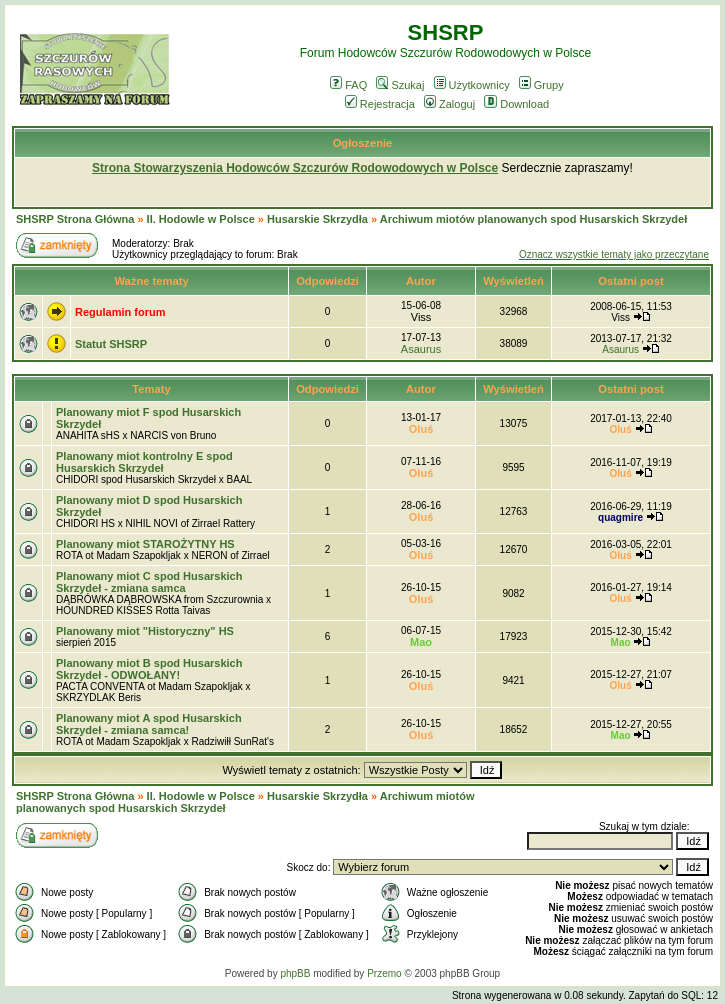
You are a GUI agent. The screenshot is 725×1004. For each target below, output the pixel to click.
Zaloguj (449, 104)
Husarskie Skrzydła (319, 219)
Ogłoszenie (363, 143)
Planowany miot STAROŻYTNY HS (145, 544)
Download (516, 104)
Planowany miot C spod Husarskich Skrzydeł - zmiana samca (149, 582)
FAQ (348, 85)
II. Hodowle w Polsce (201, 219)
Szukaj (400, 85)
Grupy (541, 85)
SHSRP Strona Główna (75, 219)
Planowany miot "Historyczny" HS (145, 631)
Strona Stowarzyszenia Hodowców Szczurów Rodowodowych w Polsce (295, 168)
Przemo (384, 973)
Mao (421, 642)
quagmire (620, 517)
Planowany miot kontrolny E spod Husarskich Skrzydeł (144, 462)
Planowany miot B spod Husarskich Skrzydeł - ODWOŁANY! (149, 669)
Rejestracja (380, 104)
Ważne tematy (151, 281)
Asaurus (421, 349)
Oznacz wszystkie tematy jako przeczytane (614, 254)
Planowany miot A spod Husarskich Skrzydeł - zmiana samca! (149, 724)
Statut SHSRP (111, 344)
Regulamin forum (120, 312)
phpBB (295, 973)
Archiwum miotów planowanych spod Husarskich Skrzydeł (533, 219)
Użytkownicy (472, 85)
